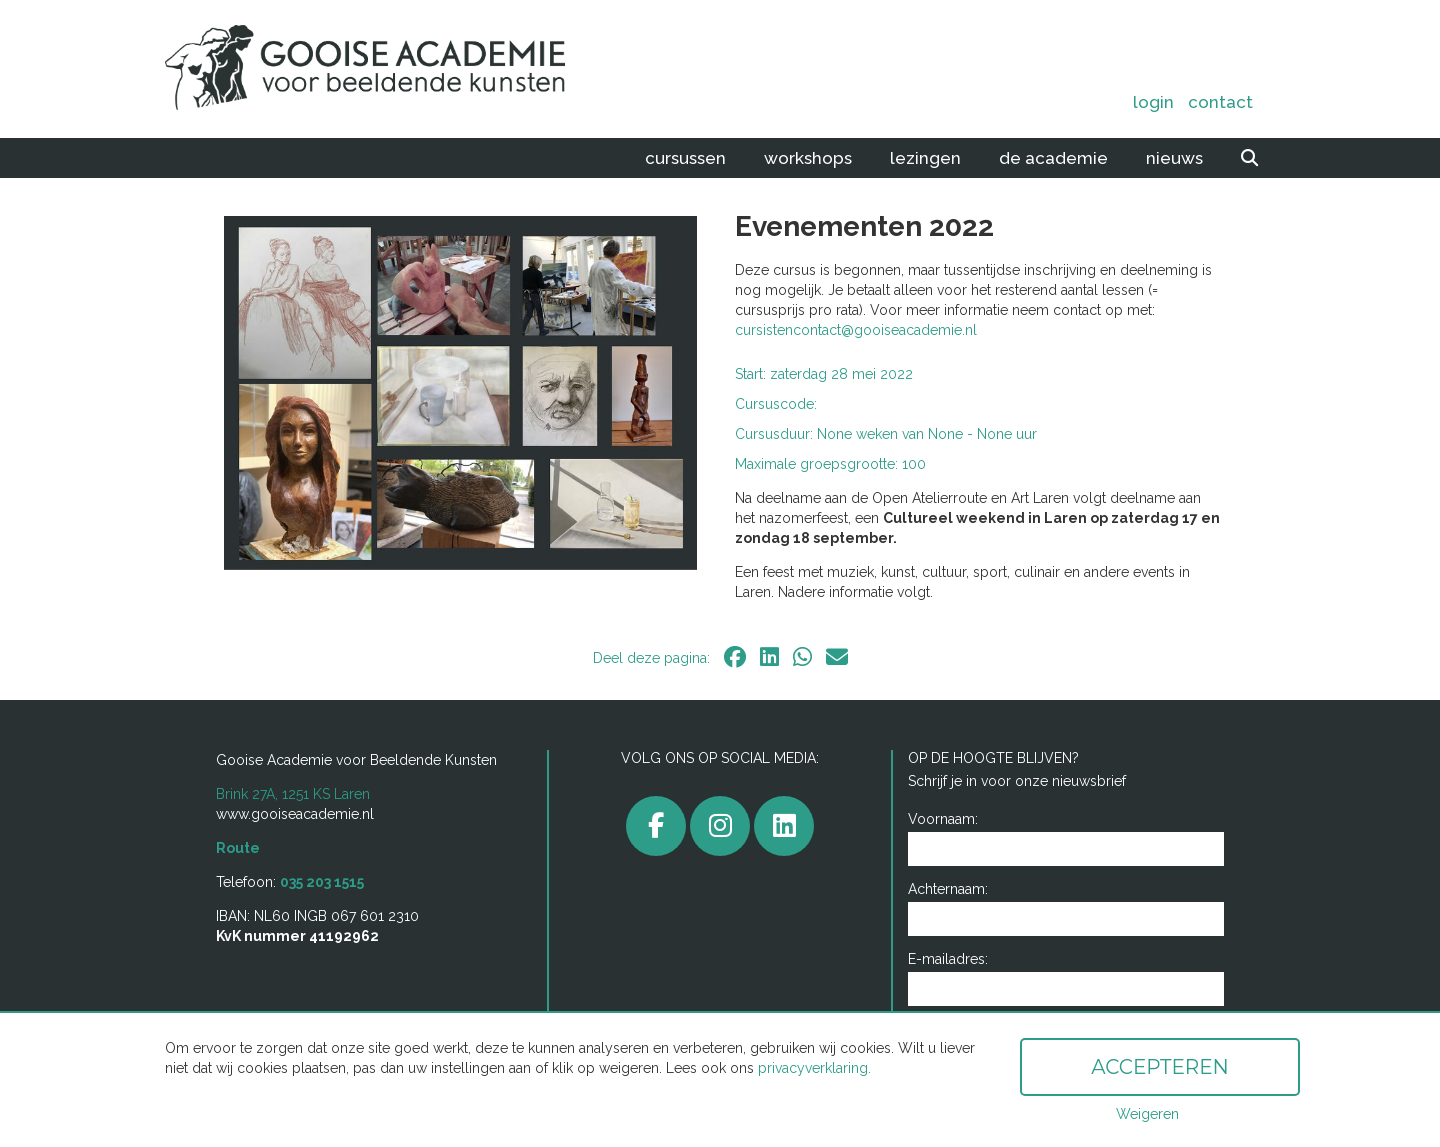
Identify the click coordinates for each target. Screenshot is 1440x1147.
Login (1153, 102)
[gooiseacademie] (720, 826)
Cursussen (685, 158)
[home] (387, 69)
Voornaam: (943, 819)
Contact (1220, 102)
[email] (837, 657)
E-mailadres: (948, 959)
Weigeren (1147, 1114)
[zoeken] (1249, 158)
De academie (1053, 158)
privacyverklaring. (814, 1068)
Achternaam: (948, 889)
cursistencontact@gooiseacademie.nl (856, 330)
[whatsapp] (802, 657)
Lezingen (925, 158)
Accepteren (1160, 1067)
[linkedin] (769, 657)
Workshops (808, 158)
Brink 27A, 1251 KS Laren (293, 794)
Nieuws (1174, 158)
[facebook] (735, 657)
